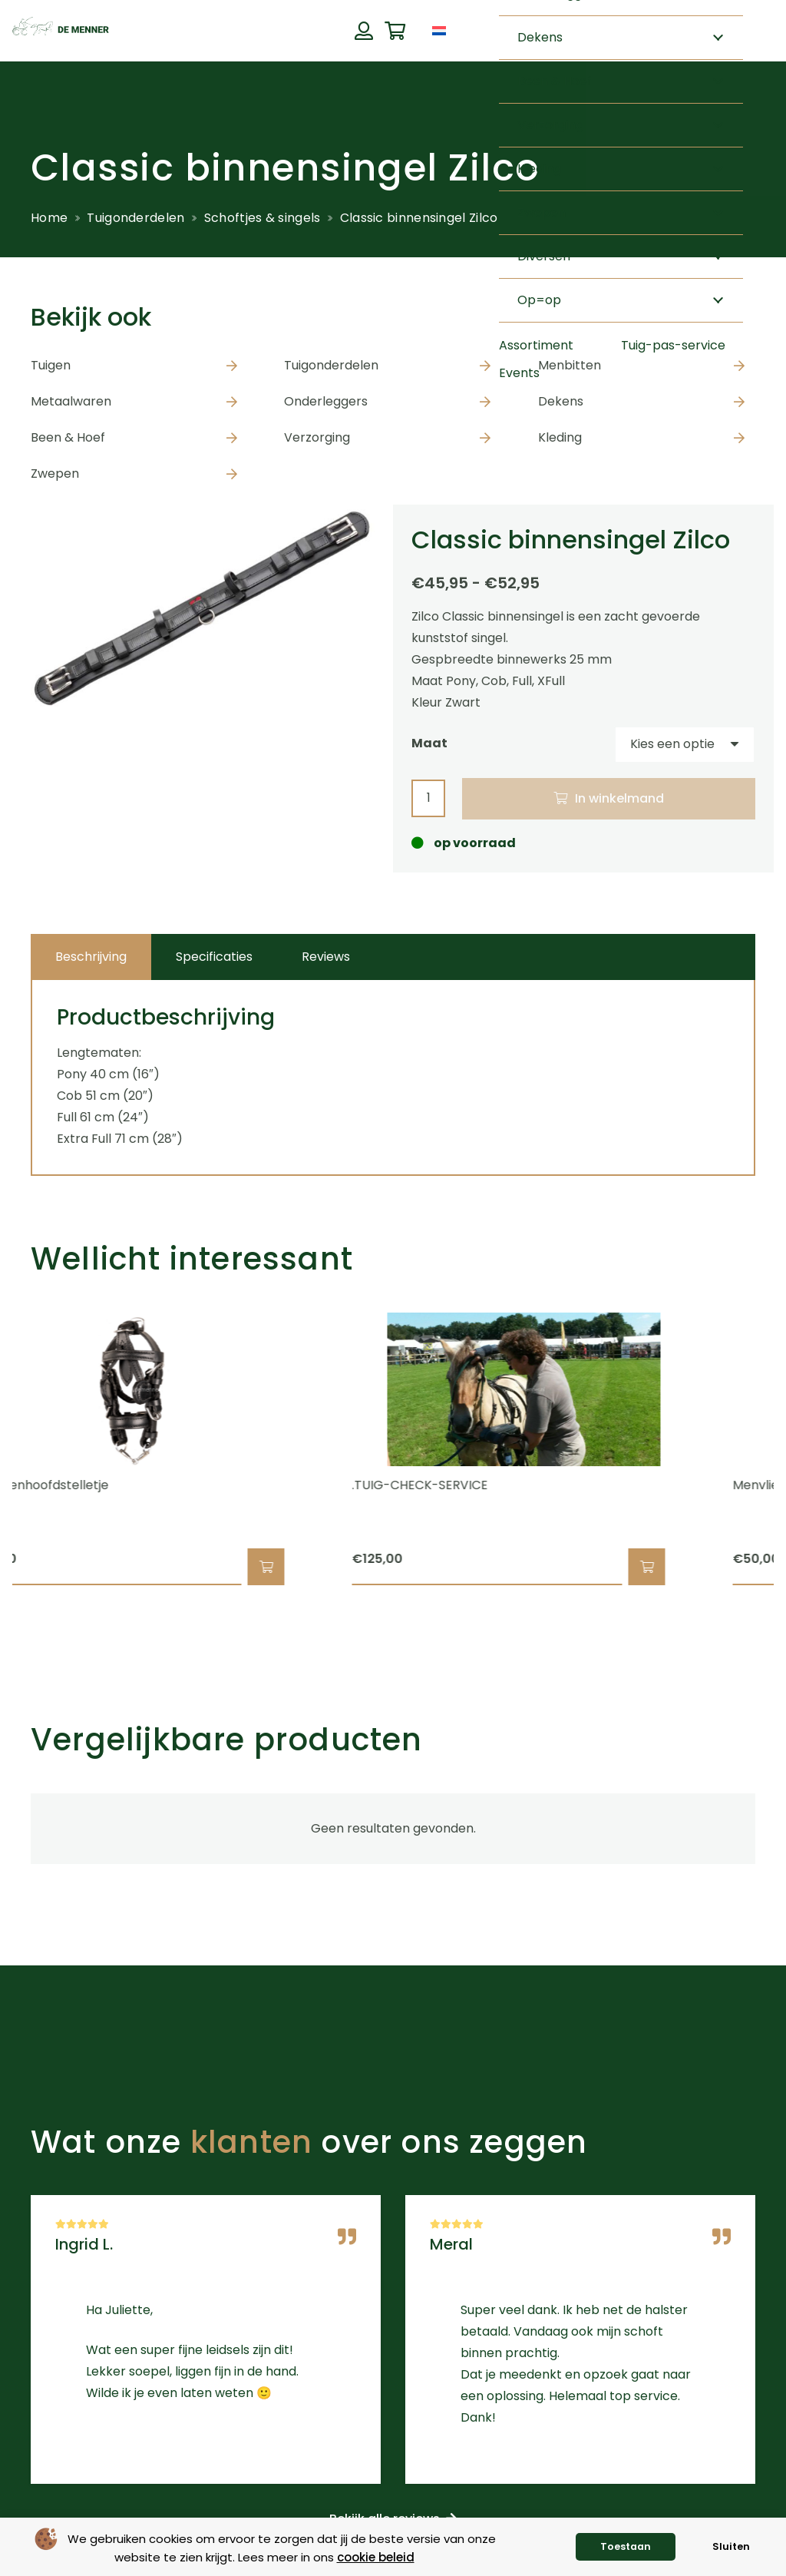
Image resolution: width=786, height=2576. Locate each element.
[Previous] (4, 1448)
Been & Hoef (68, 437)
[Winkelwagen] (395, 31)
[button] (290, 1566)
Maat (429, 743)
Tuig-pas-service (673, 345)
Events (519, 373)
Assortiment (536, 345)
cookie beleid (375, 2557)
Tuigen (51, 365)
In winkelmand (619, 798)
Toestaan (625, 2546)
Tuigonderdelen (135, 218)
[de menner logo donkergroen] (60, 31)
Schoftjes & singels (262, 218)
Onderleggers (326, 401)
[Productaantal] (428, 798)
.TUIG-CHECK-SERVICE (444, 1485)
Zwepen (55, 473)
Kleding (560, 437)
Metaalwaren (71, 401)
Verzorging (317, 437)
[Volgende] (782, 1448)
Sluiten (731, 2546)
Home (49, 218)
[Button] (363, 30)
